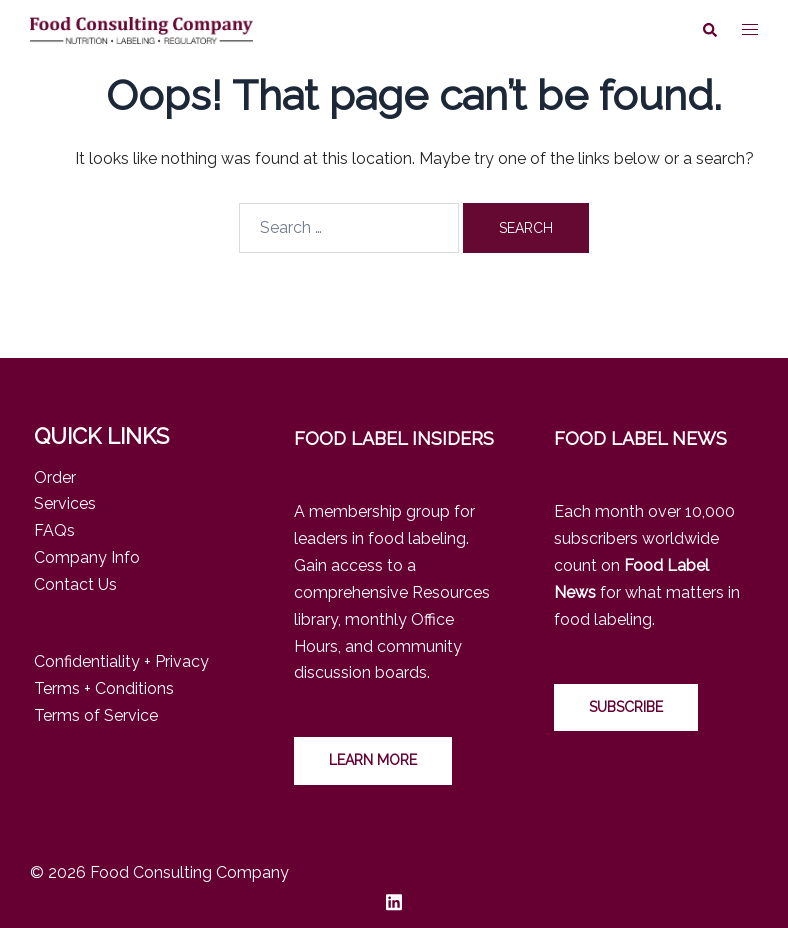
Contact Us (75, 584)
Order (55, 477)
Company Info (87, 557)
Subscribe (626, 707)
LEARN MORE (373, 760)
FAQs (54, 530)
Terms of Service (96, 715)
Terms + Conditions (104, 688)
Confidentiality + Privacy (121, 661)
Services (65, 503)
